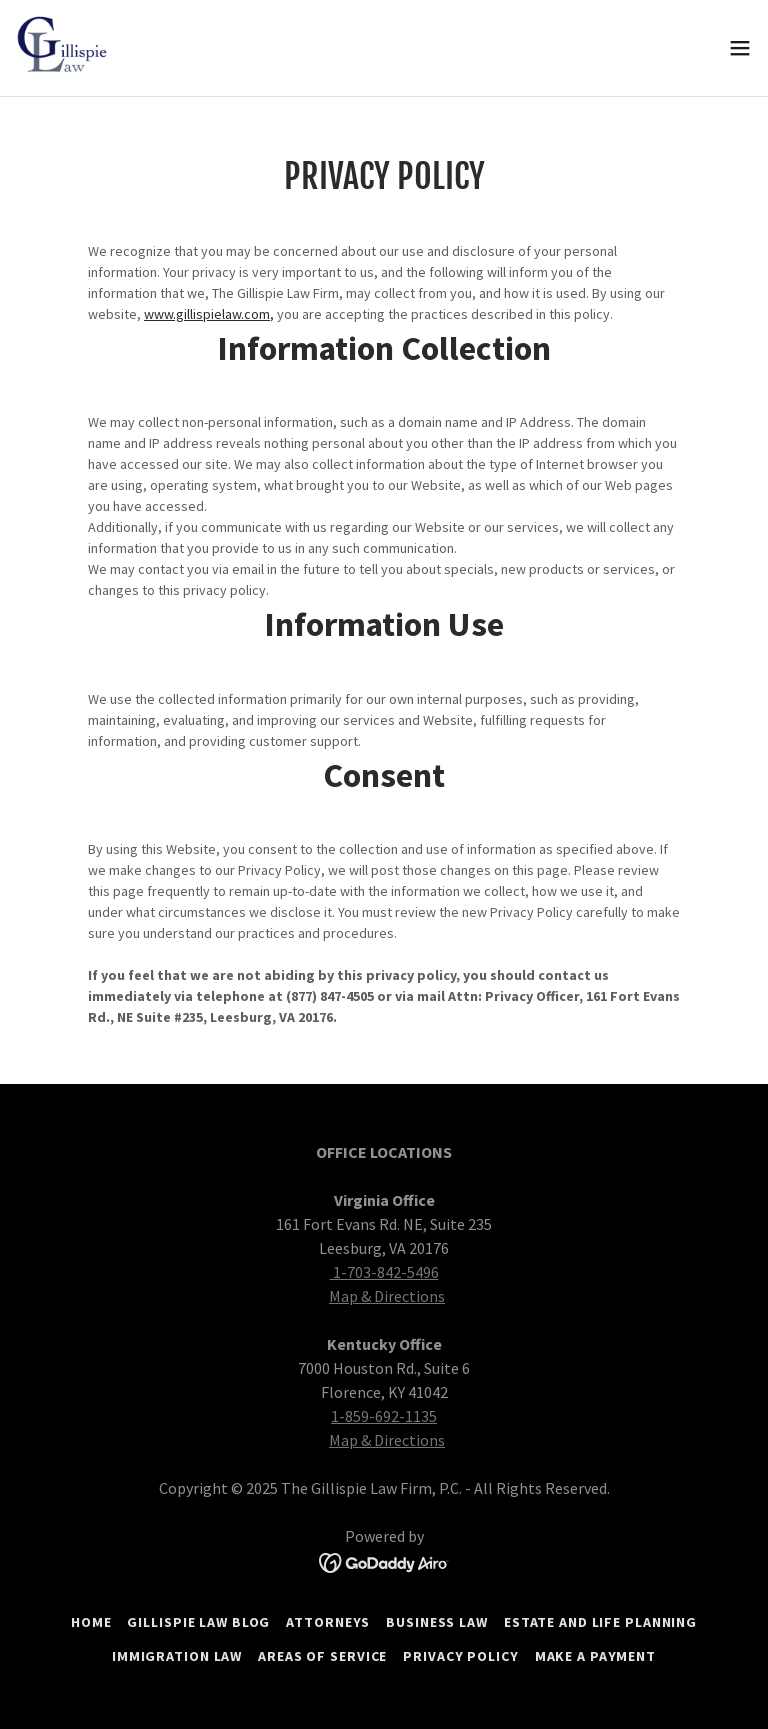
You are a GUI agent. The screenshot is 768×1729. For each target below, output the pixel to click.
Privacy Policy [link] (460, 1656)
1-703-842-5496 (384, 1272)
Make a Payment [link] (595, 1656)
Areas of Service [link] (322, 1656)
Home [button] (91, 1622)
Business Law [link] (437, 1622)
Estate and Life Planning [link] (600, 1622)
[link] (65, 48)
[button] (740, 48)
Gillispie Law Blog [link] (198, 1622)
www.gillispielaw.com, (209, 314)
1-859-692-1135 (384, 1416)
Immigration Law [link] (177, 1656)
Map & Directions (387, 1296)
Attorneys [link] (328, 1622)
